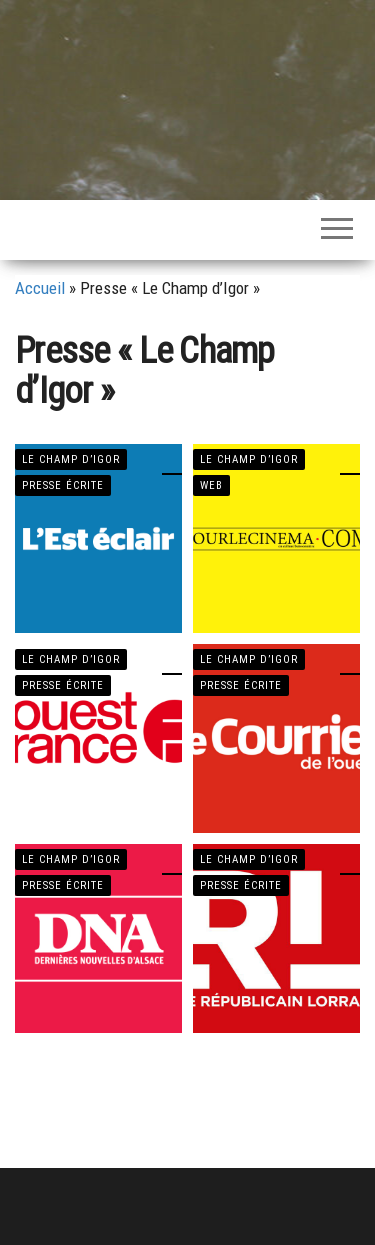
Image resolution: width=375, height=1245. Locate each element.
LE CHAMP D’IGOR (71, 459)
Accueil (40, 288)
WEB (211, 485)
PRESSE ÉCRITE (63, 485)
